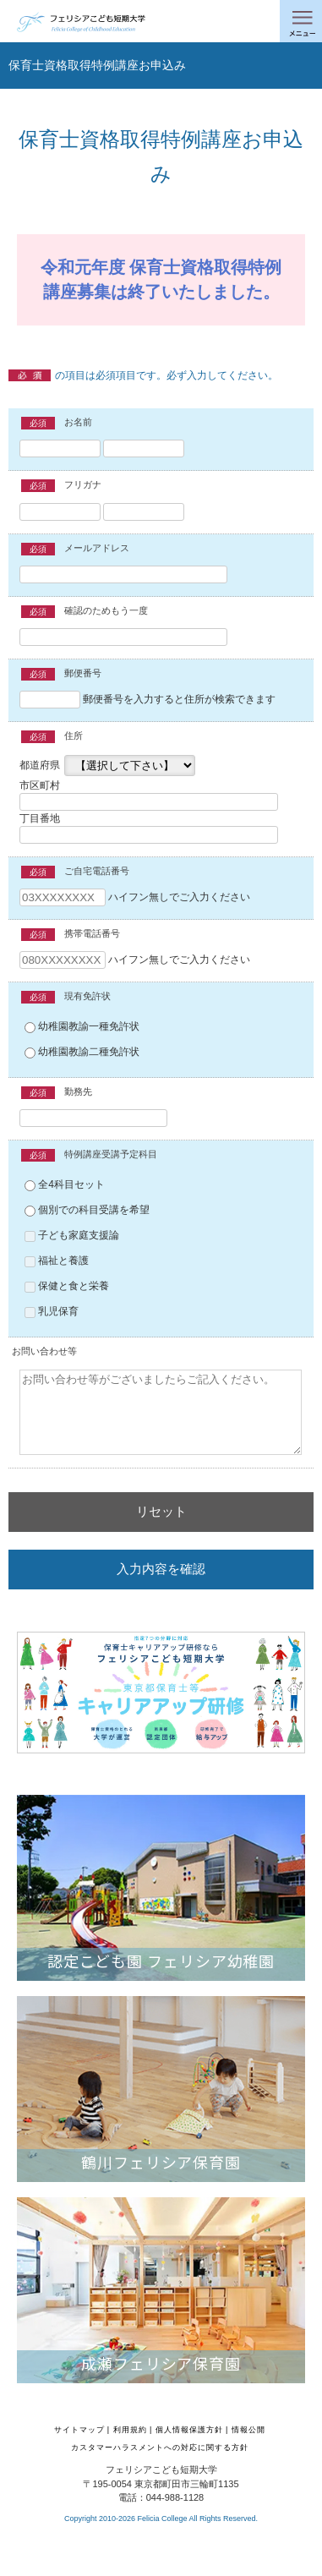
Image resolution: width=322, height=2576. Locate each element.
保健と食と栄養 (67, 1286)
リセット (161, 1511)
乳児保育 (52, 1311)
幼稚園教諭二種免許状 (82, 1052)
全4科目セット (65, 1184)
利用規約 (130, 2430)
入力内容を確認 (161, 1568)
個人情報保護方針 (189, 2430)
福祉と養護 (57, 1260)
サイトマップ (79, 2430)
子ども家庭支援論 (72, 1235)
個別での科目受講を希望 (87, 1210)
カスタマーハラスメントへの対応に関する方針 (159, 2447)
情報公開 (248, 2430)
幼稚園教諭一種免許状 (82, 1026)
